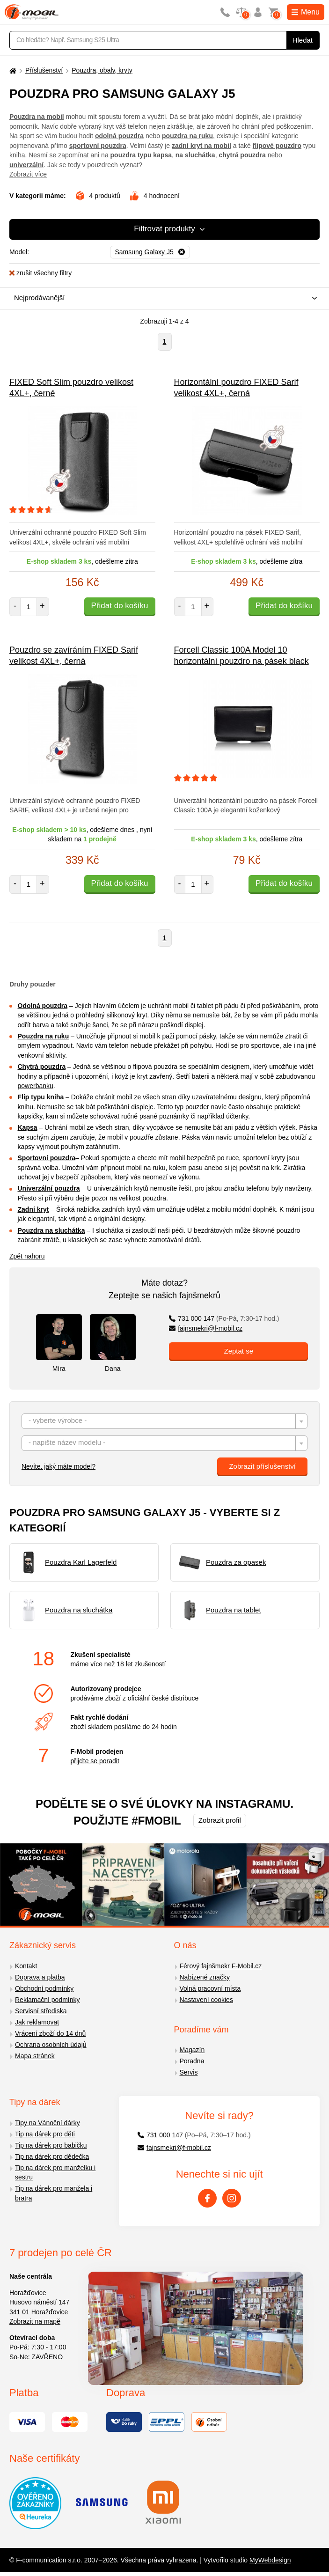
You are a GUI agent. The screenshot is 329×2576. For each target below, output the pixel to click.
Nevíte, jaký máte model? (58, 1466)
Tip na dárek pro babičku (51, 2145)
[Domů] (11, 70)
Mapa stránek (35, 2056)
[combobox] (162, 298)
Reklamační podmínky (47, 1999)
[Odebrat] (150, 252)
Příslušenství (44, 70)
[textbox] (164, 1421)
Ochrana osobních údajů (51, 2044)
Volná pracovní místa (210, 1988)
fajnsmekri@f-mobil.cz (205, 1328)
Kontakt (26, 1966)
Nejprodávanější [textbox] (39, 298)
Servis (189, 2072)
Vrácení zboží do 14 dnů (50, 2033)
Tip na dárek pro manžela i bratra (53, 2193)
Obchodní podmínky (44, 1988)
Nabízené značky (205, 1977)
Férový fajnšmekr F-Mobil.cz (221, 1966)
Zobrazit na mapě (34, 2321)
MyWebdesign (270, 2560)
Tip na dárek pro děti (45, 2134)
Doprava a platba (40, 1977)
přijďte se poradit (95, 1761)
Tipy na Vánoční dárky (47, 2123)
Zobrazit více (28, 174)
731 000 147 (224, 1318)
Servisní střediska (40, 2011)
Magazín (192, 2049)
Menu (306, 12)
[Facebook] (207, 2198)
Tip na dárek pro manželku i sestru (55, 2172)
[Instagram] (231, 2198)
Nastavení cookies (206, 1999)
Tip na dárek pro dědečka (52, 2156)
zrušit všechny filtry (40, 273)
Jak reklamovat (37, 2022)
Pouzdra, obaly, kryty (102, 70)
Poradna (192, 2061)
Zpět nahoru (27, 1256)
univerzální (26, 165)
